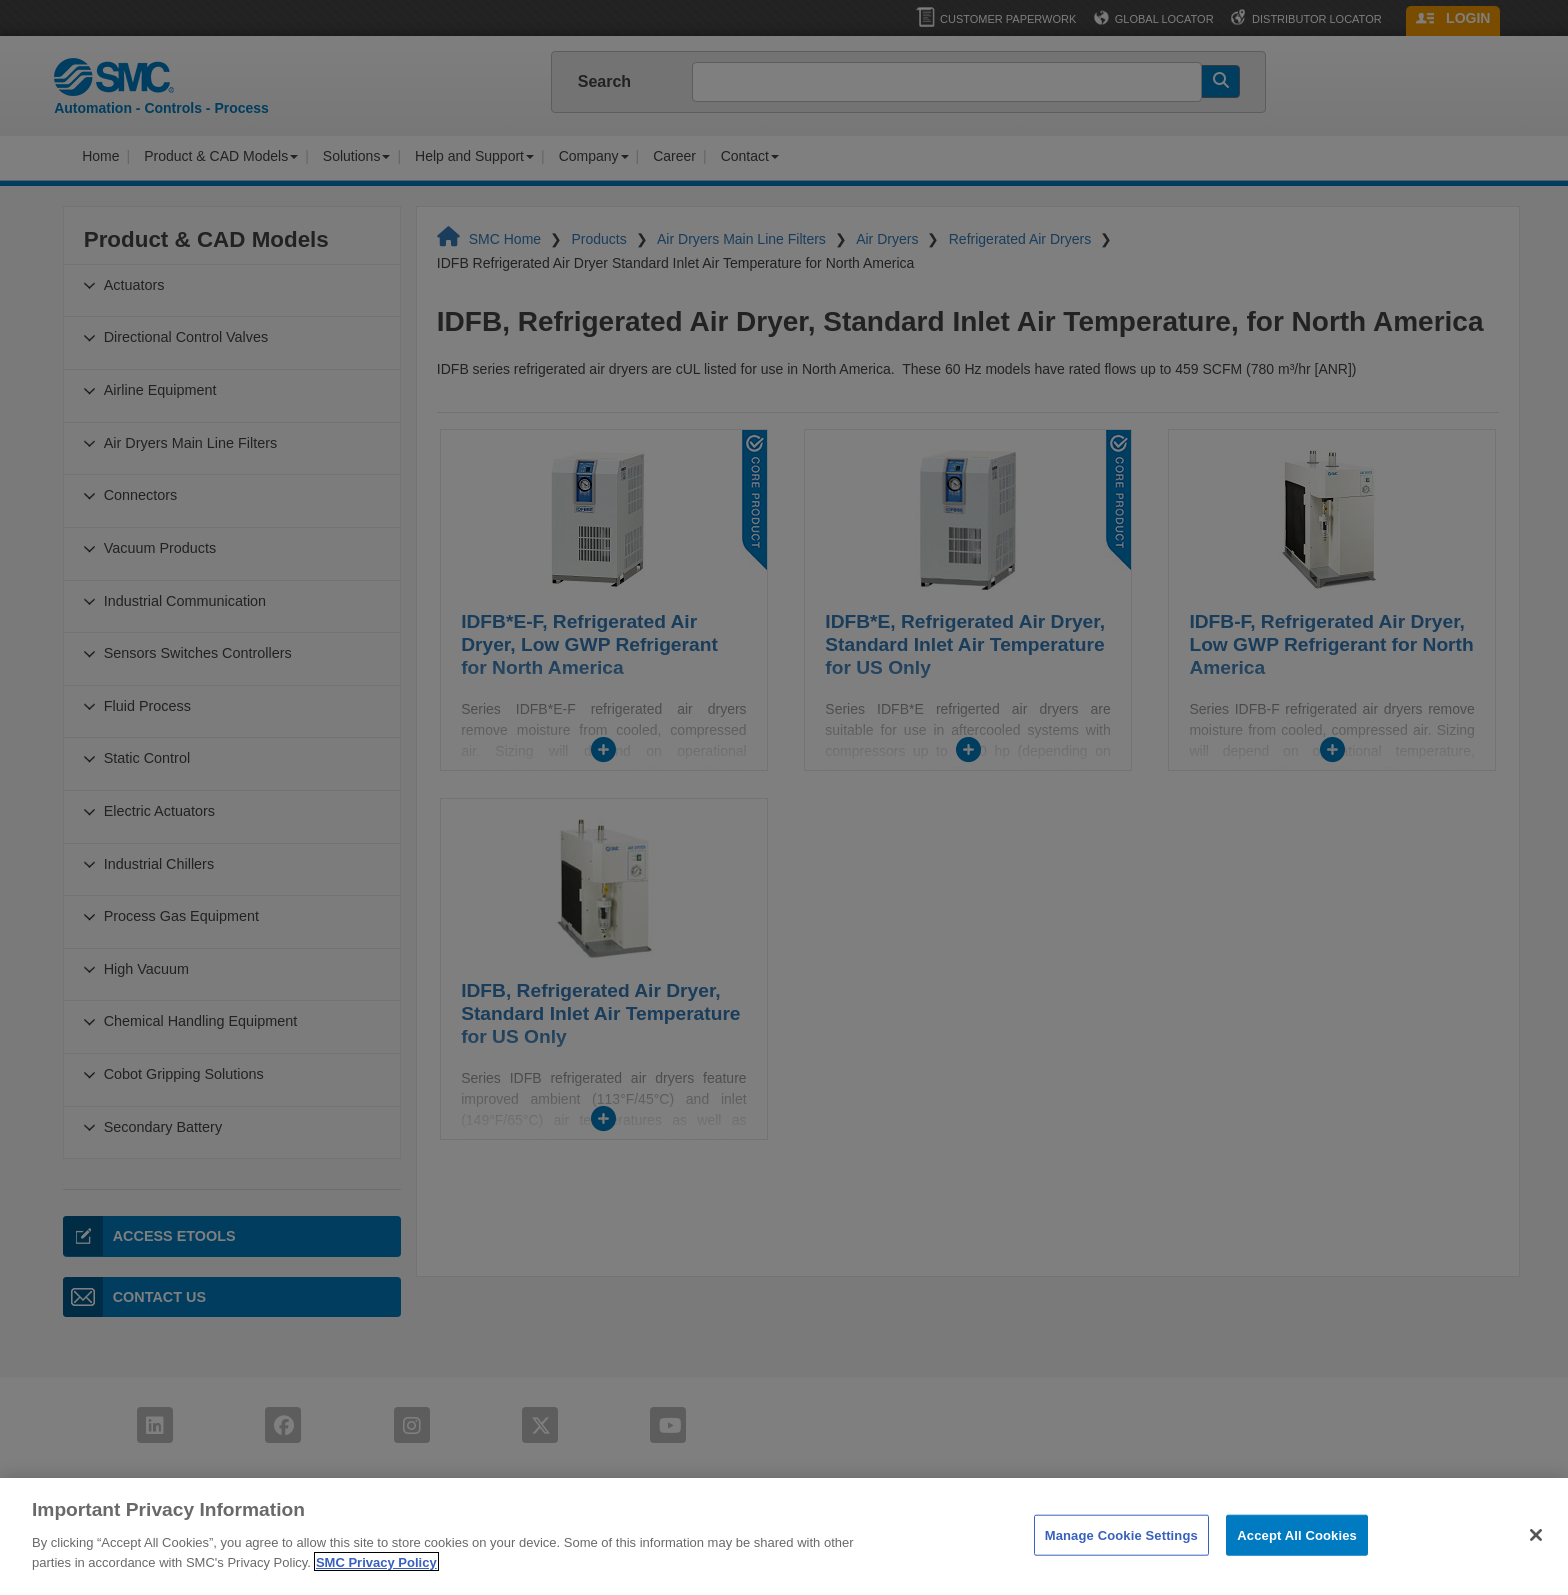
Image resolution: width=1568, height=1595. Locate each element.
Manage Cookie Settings (1121, 1557)
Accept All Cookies (1297, 1557)
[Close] (1536, 1557)
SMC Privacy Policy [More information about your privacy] (376, 1584)
